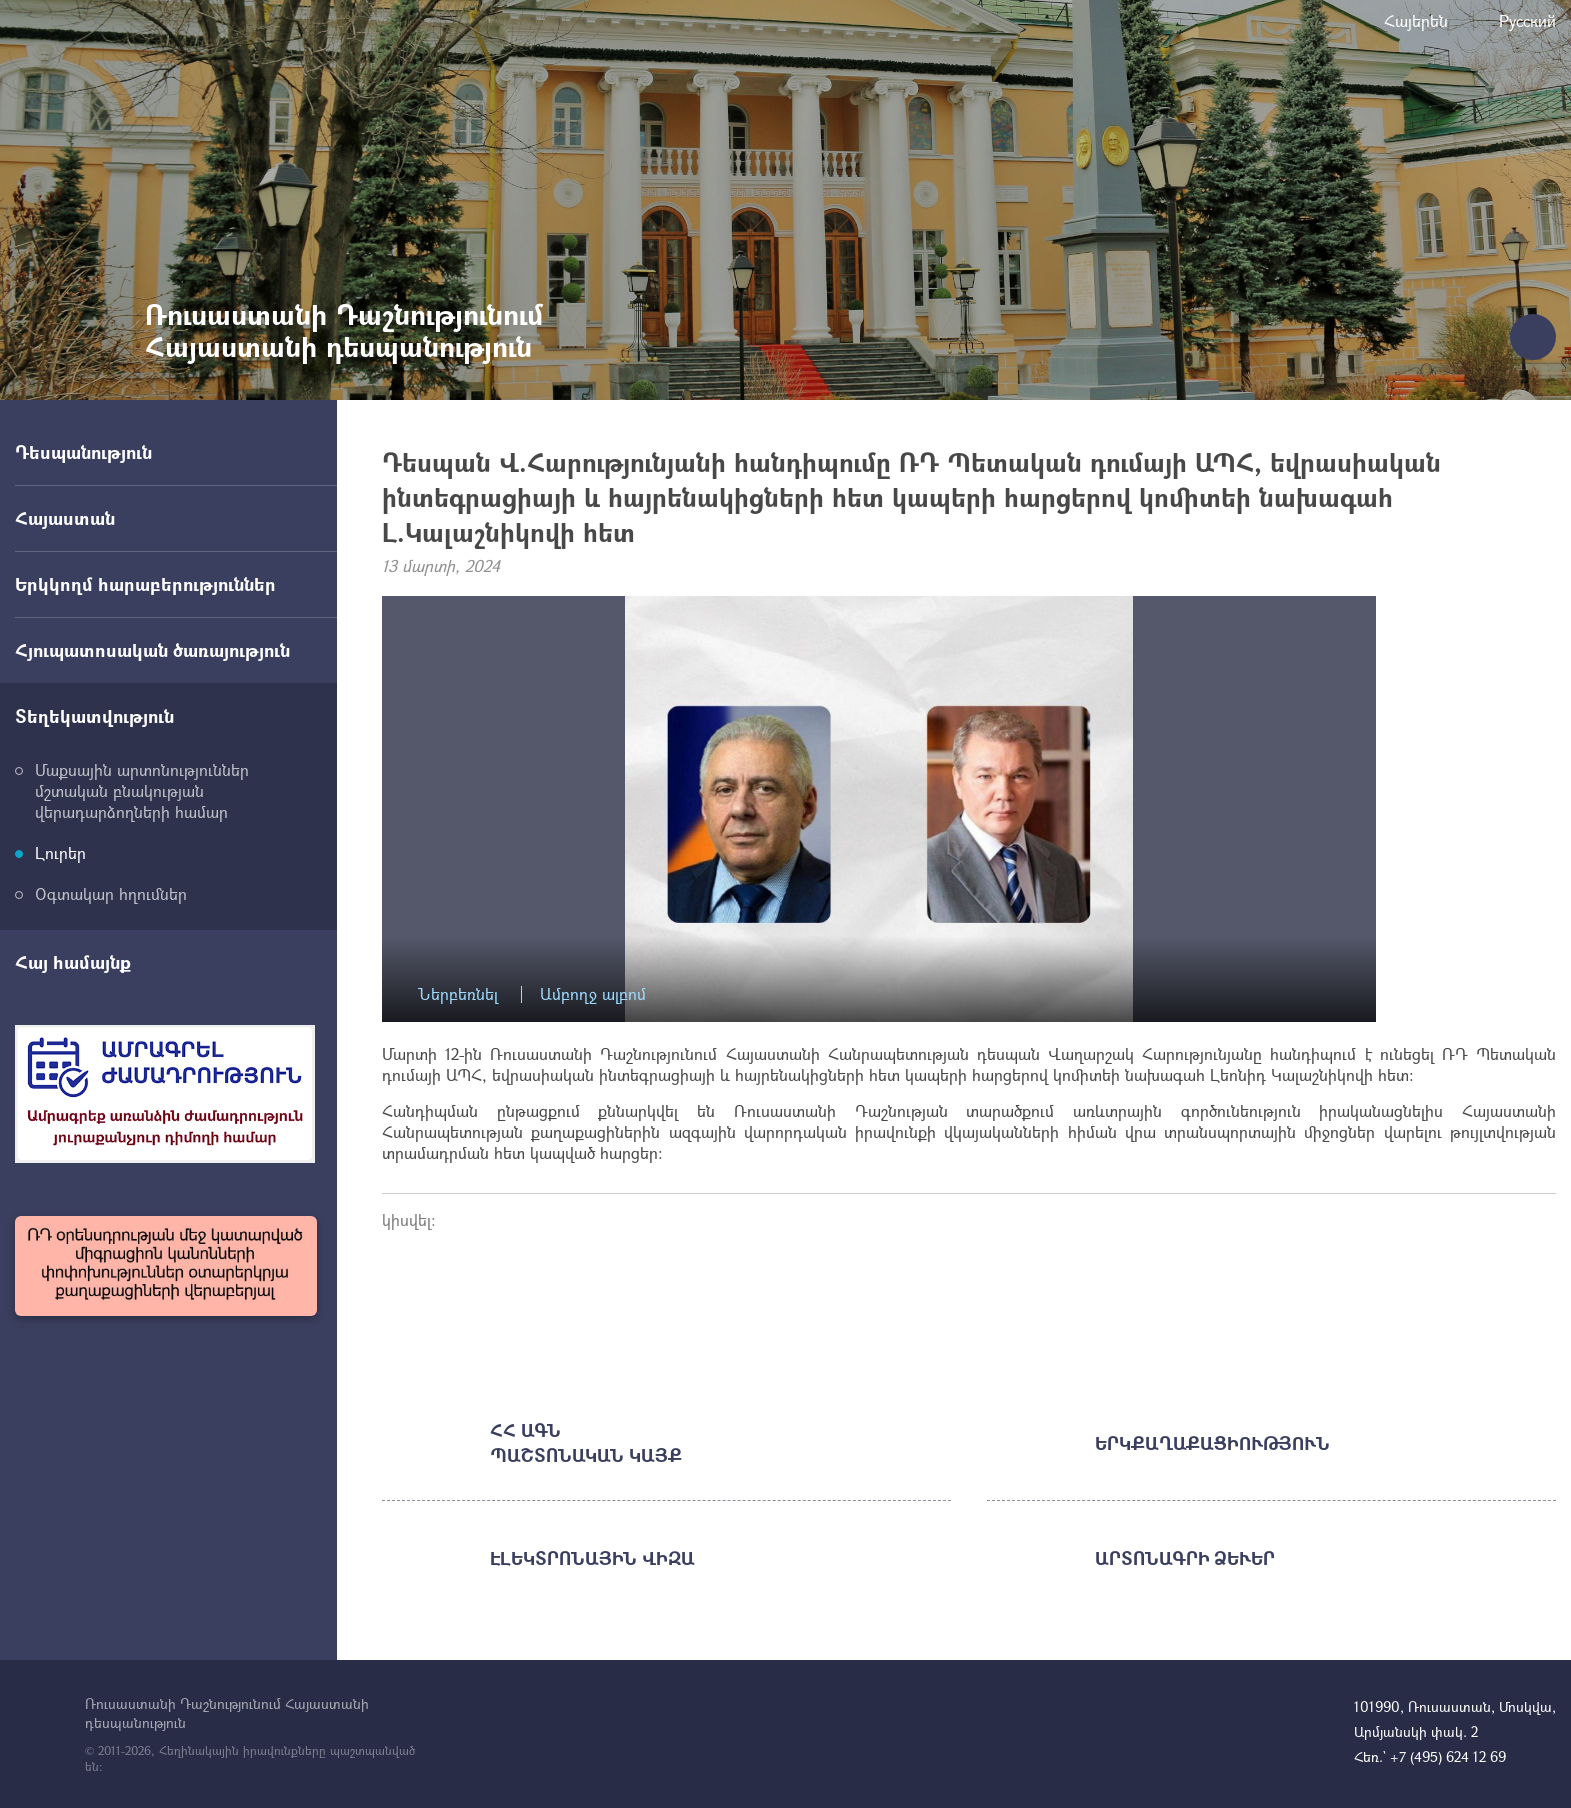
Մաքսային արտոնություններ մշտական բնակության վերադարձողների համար (142, 790)
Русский (1527, 20)
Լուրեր (60, 852)
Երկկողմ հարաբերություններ (145, 584)
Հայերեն (1416, 20)
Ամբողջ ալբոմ (593, 994)
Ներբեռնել (458, 994)
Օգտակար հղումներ (111, 893)
